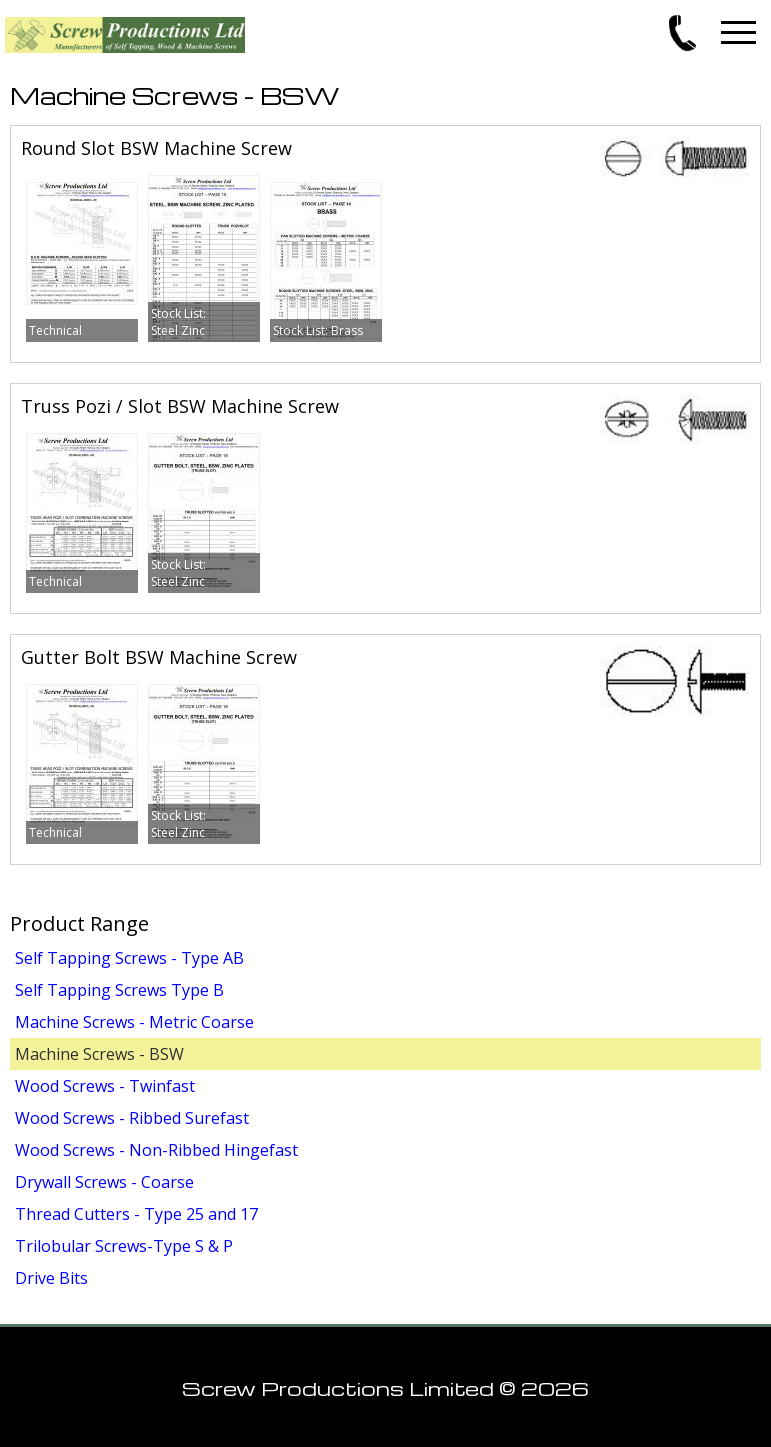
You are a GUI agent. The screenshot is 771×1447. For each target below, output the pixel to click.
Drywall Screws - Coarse (104, 1182)
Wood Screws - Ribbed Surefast (132, 1118)
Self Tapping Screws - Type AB (129, 958)
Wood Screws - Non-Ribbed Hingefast (156, 1150)
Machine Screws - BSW (99, 1054)
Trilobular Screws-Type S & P (124, 1246)
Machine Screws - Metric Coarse (134, 1022)
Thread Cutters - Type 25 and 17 (136, 1214)
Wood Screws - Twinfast (105, 1086)
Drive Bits (51, 1278)
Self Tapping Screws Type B (119, 990)
